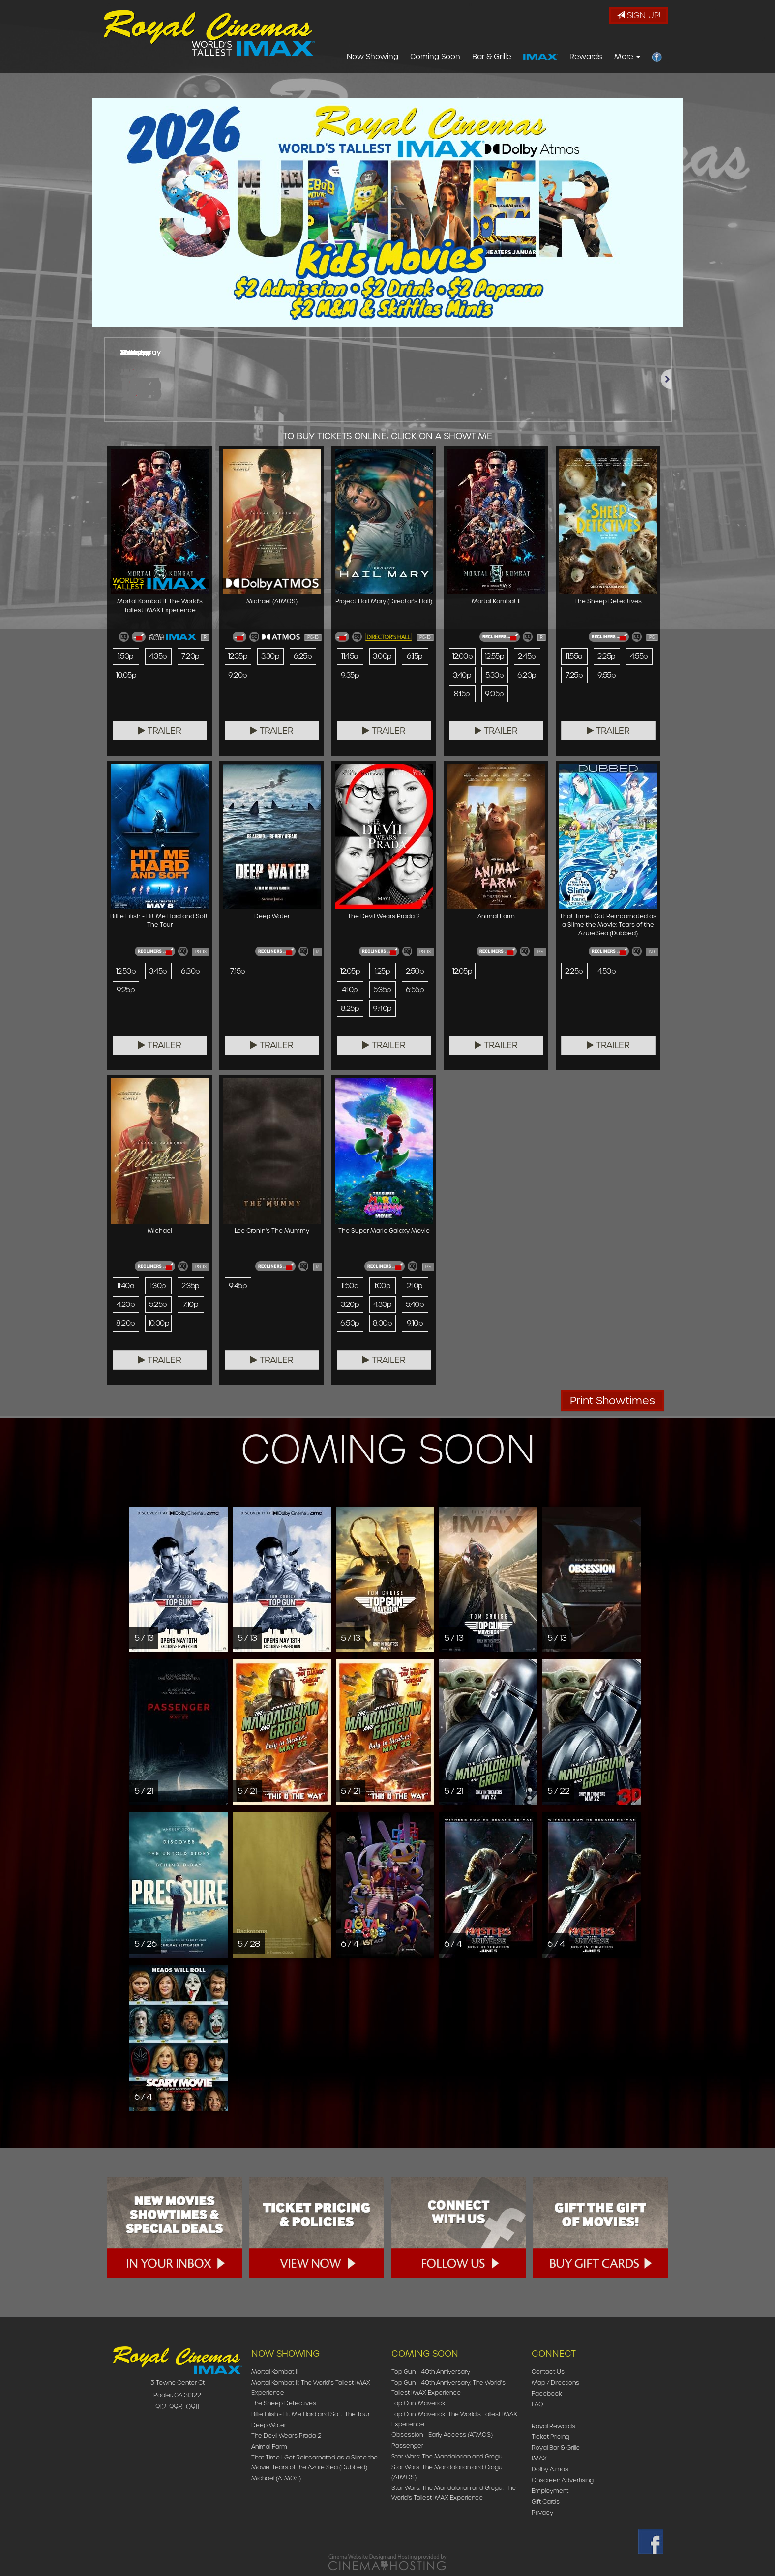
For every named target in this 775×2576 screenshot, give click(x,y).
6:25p (303, 656)
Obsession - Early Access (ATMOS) (442, 2434)
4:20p (126, 1304)
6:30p (190, 971)
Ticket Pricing (550, 2436)
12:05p (350, 971)
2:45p (527, 656)
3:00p (382, 656)
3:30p (270, 656)
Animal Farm (269, 2446)
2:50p (415, 971)
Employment (550, 2491)
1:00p (382, 1286)
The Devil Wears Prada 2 (286, 2435)
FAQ (537, 2404)
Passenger (407, 2445)
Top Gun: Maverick (418, 2403)
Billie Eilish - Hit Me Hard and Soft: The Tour (310, 2414)
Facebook (547, 2393)
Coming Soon (435, 56)
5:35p (382, 990)
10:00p (159, 1323)
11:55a (574, 656)
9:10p (415, 1323)
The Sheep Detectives (283, 2403)
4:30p (382, 1304)
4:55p (639, 656)
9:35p (350, 675)
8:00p (382, 1323)
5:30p (494, 675)
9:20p (237, 675)
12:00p (462, 656)
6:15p (414, 656)
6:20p (526, 675)
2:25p (606, 656)
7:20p (190, 656)
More (627, 56)
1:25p (382, 971)
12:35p (238, 656)
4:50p (606, 971)
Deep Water (268, 2425)
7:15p (237, 971)
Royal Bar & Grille (556, 2447)
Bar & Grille (491, 56)
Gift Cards (546, 2501)
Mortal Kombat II (274, 2372)
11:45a (349, 656)
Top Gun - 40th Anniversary (430, 2372)
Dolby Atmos (550, 2469)
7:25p (574, 675)
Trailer (159, 730)
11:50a (350, 1286)
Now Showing (372, 56)
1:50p (125, 656)
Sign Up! (638, 15)
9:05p (494, 694)
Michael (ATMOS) (276, 2478)
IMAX (539, 2458)
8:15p (462, 694)
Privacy (542, 2512)
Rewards (585, 56)
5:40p (415, 1304)
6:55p (415, 990)
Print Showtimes (612, 1400)
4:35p (158, 656)
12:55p (495, 656)
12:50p (126, 971)
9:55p (606, 675)
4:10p (350, 990)
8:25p (350, 1008)
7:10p (190, 1304)
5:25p (158, 1304)
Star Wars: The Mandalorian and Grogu (447, 2456)
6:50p (349, 1323)
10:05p (126, 675)
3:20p (350, 1304)
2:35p (190, 1286)
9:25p (126, 990)
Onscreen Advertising (563, 2480)
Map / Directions (555, 2382)
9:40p (382, 1008)
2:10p (414, 1286)
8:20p (125, 1323)
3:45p (158, 971)
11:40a (126, 1286)
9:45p (238, 1286)
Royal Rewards (553, 2426)
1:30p (158, 1286)
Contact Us (548, 2372)
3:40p (462, 675)
